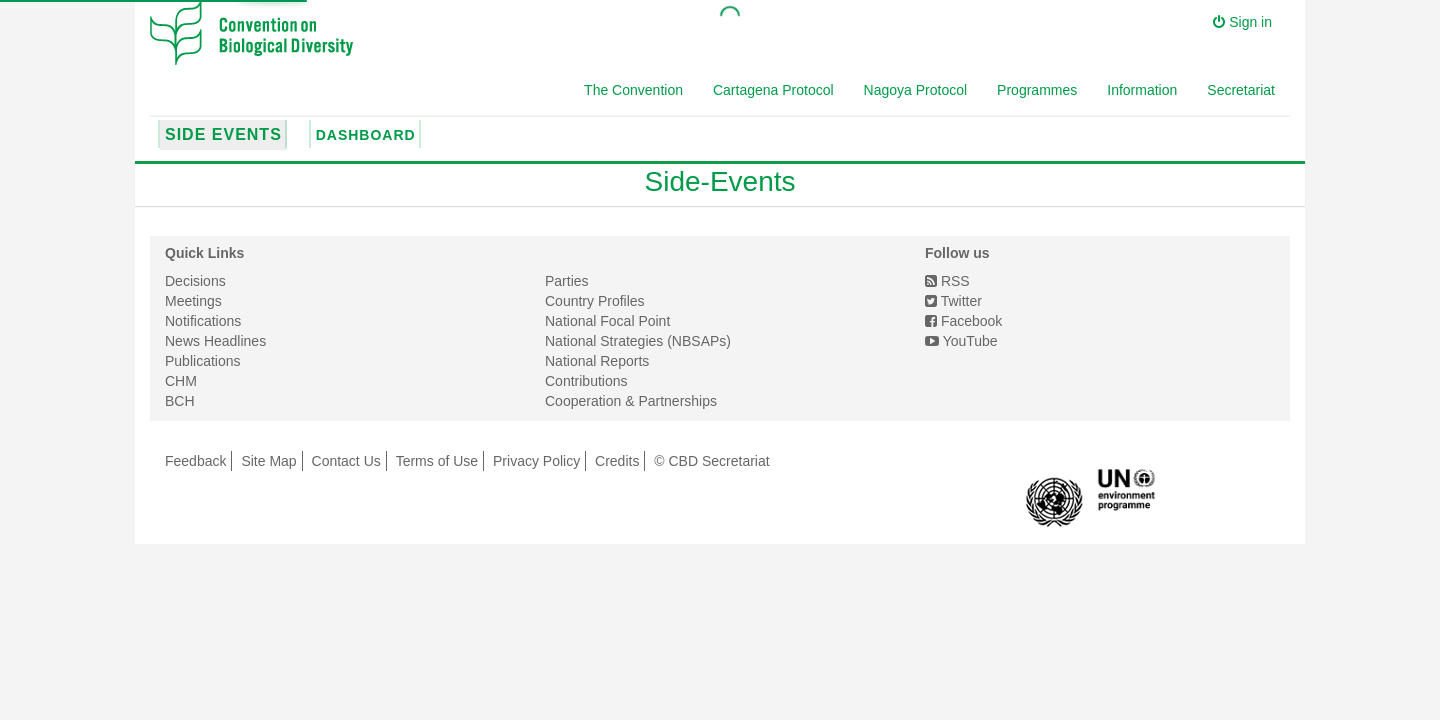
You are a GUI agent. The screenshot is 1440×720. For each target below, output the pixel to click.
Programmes (1037, 90)
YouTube (961, 341)
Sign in (1242, 22)
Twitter (953, 301)
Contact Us (346, 461)
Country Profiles (595, 301)
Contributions (586, 381)
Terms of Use (437, 461)
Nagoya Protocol (916, 90)
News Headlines (215, 341)
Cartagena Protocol (773, 90)
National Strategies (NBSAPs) (638, 341)
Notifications (203, 321)
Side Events (223, 134)
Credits (617, 461)
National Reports (597, 361)
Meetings (193, 301)
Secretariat (1241, 90)
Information (1142, 90)
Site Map (268, 461)
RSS (947, 281)
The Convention (633, 90)
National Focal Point (607, 321)
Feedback (195, 461)
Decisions (195, 281)
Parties (567, 281)
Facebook (963, 321)
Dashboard (366, 135)
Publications (203, 361)
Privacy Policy (536, 461)
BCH (180, 401)
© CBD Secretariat (711, 461)
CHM (181, 381)
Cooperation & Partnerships (631, 401)
